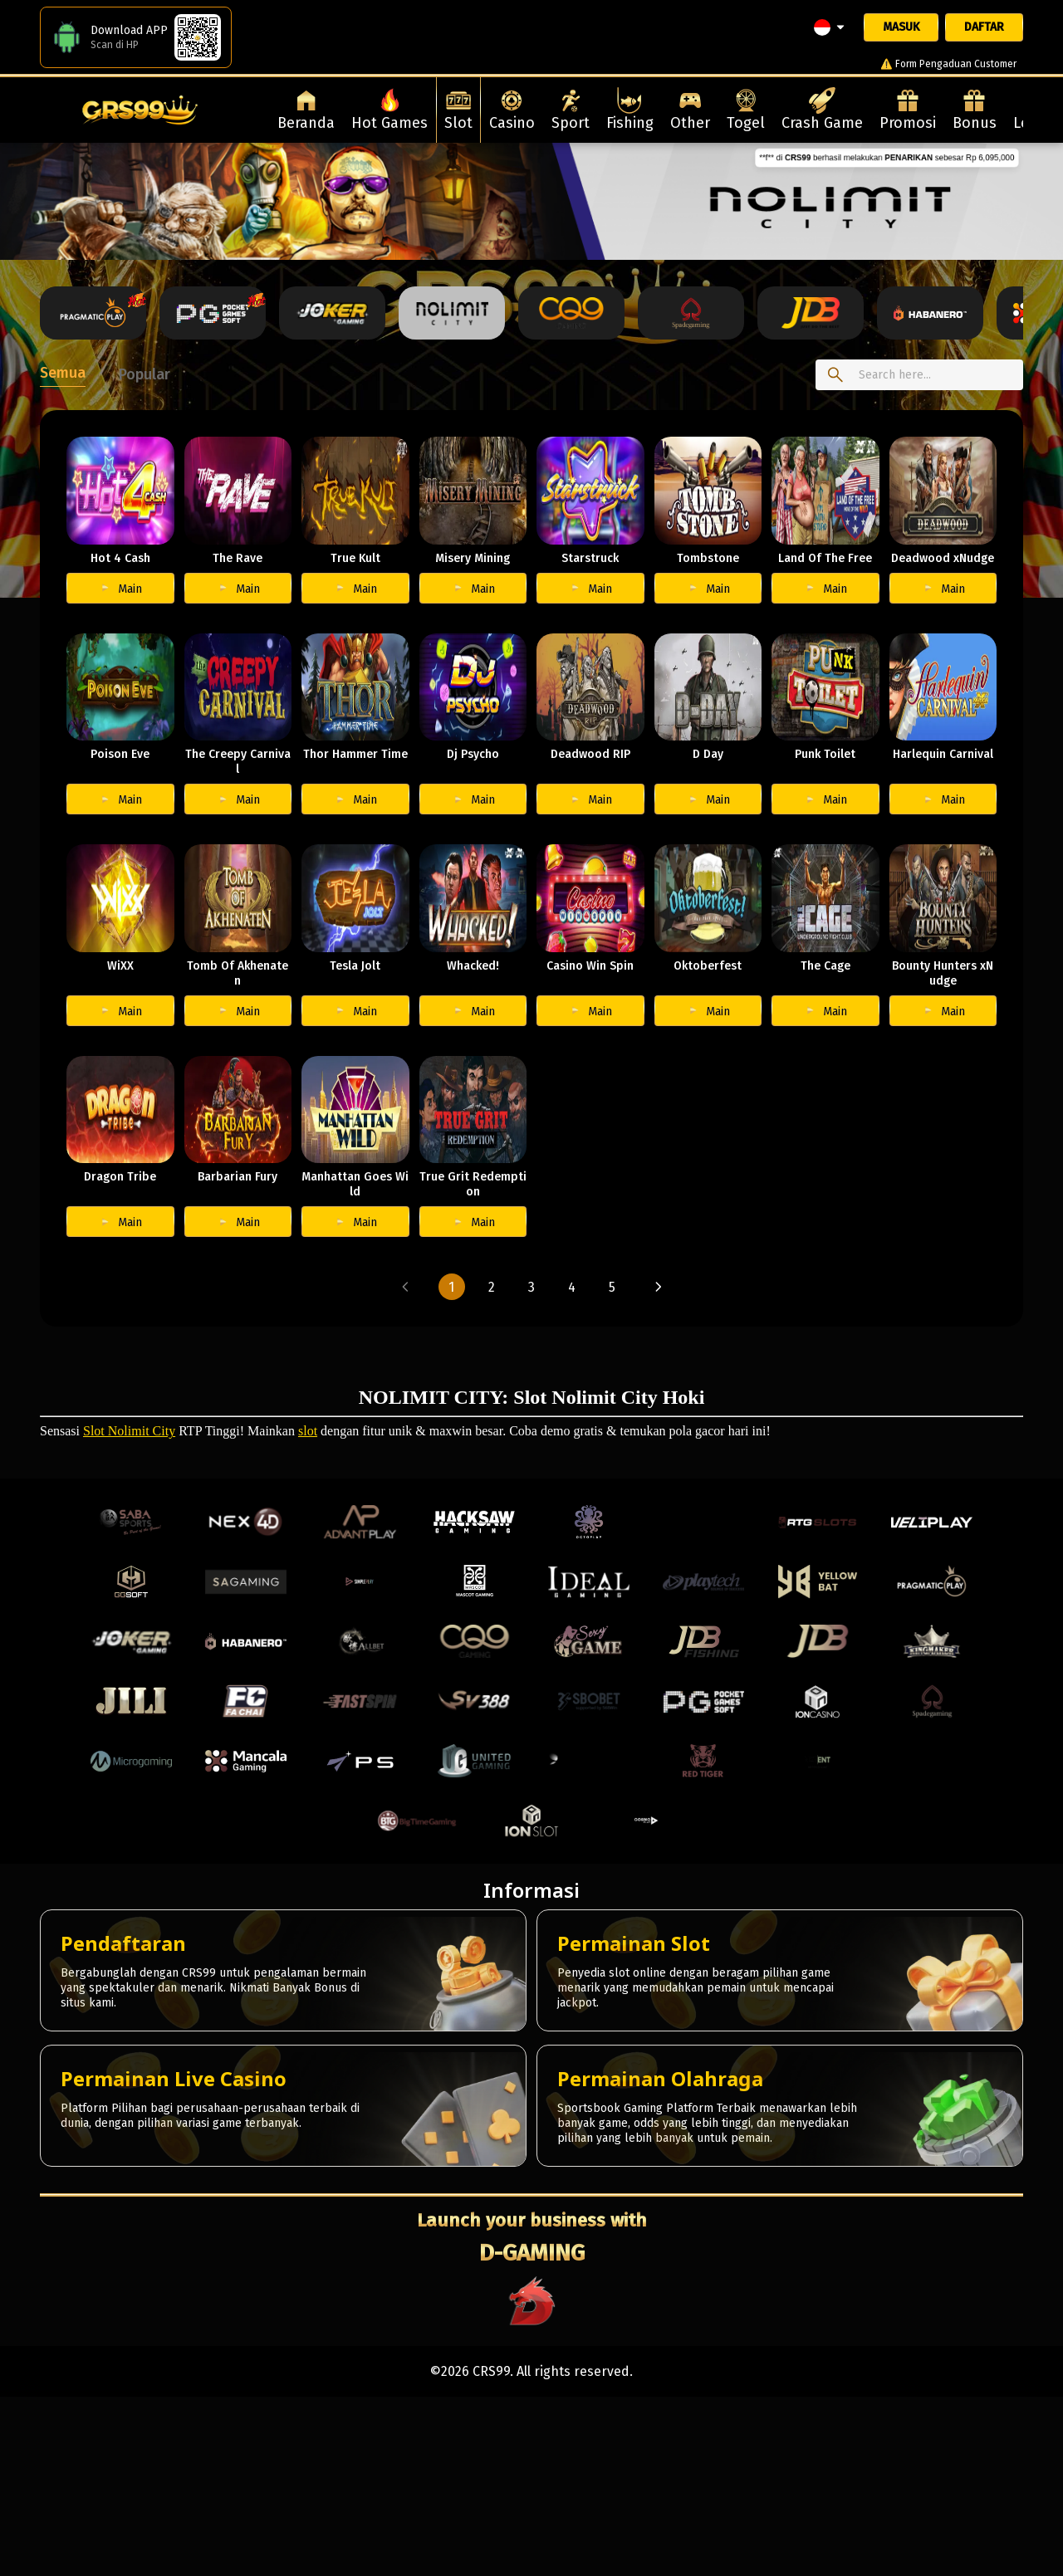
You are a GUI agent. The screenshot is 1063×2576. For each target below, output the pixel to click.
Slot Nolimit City (129, 1431)
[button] (405, 1287)
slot (307, 1431)
